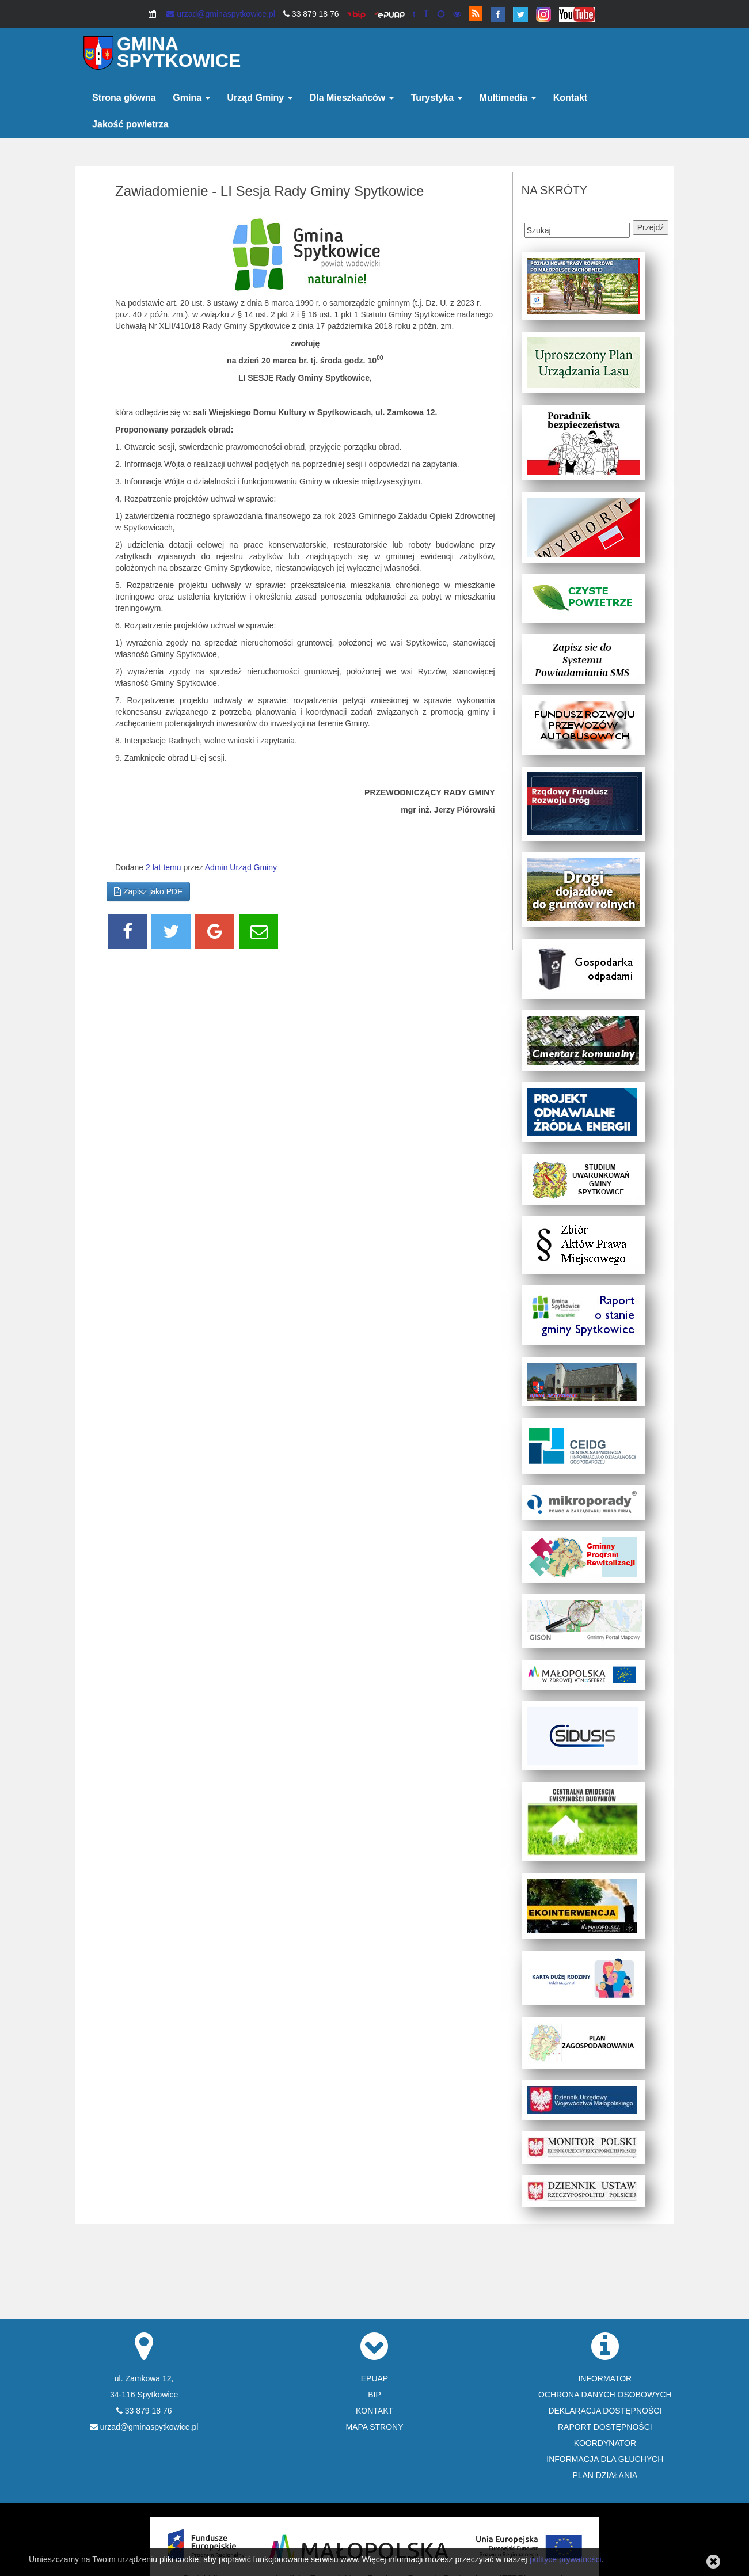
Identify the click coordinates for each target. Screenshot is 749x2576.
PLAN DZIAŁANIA (604, 2475)
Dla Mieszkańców (352, 98)
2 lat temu (163, 867)
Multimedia (508, 98)
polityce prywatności (566, 2559)
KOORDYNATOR (605, 2443)
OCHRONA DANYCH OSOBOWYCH (605, 2394)
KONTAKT (374, 2410)
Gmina (191, 98)
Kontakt (570, 98)
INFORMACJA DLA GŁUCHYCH (604, 2459)
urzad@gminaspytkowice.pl (220, 13)
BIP (374, 2394)
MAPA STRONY (374, 2426)
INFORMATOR (605, 2378)
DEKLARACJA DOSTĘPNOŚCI (604, 2410)
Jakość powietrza (130, 124)
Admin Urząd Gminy (241, 867)
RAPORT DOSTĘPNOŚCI (605, 2426)
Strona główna (123, 98)
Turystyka (436, 98)
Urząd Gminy (259, 98)
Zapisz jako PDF (148, 891)
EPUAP (374, 2378)
